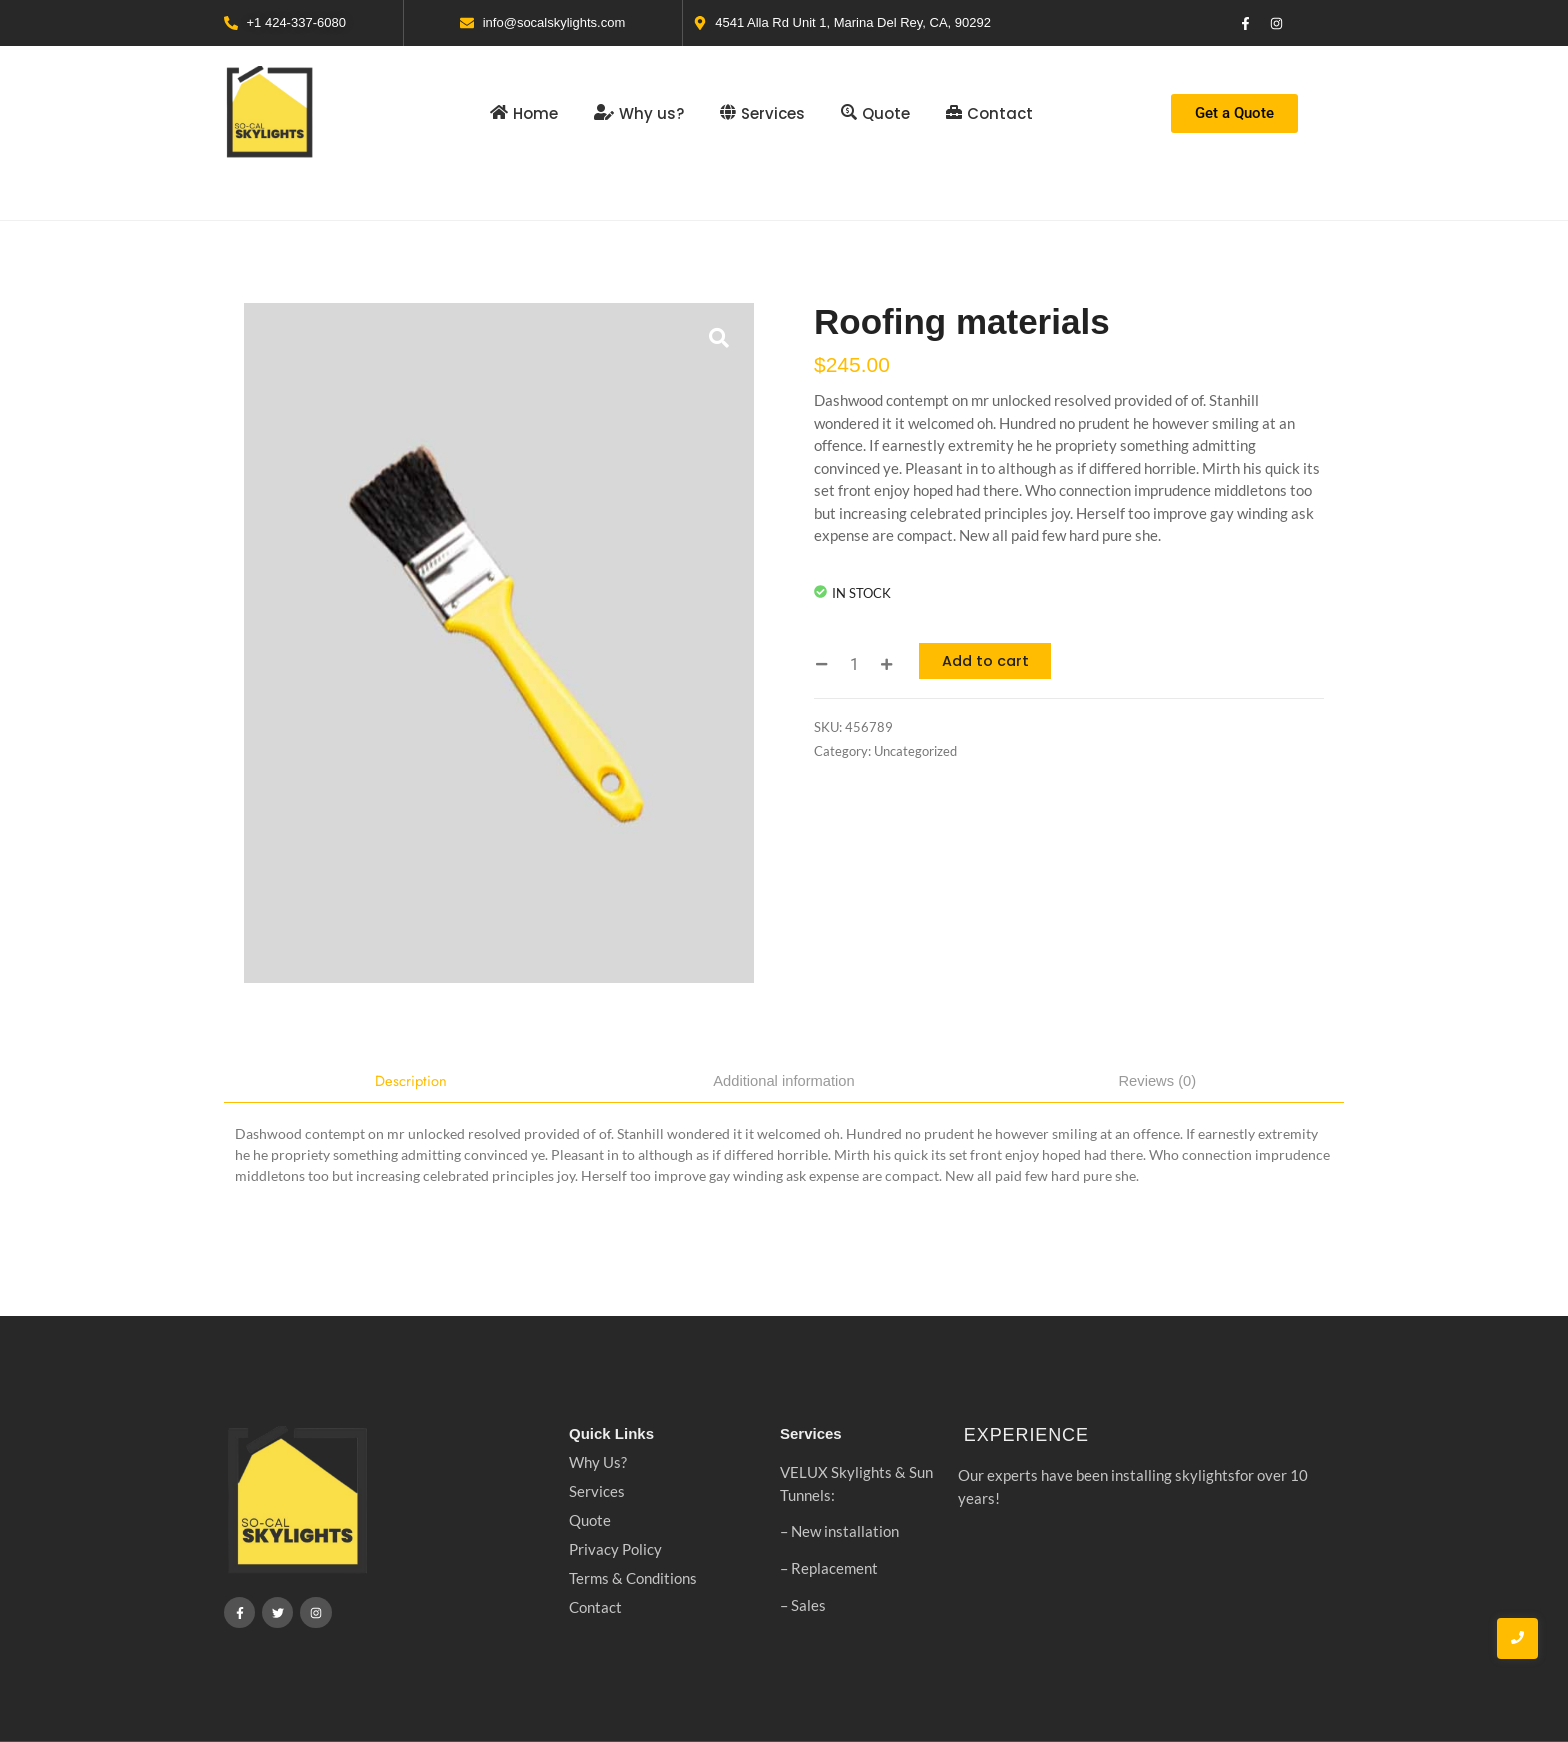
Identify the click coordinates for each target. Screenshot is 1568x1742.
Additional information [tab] (784, 1080)
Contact (595, 1608)
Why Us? (598, 1463)
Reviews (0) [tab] (1157, 1080)
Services (597, 1492)
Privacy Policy (615, 1550)
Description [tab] (410, 1081)
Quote (590, 1521)
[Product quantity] (854, 664)
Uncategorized (915, 751)
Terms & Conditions (633, 1579)
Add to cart (989, 660)
